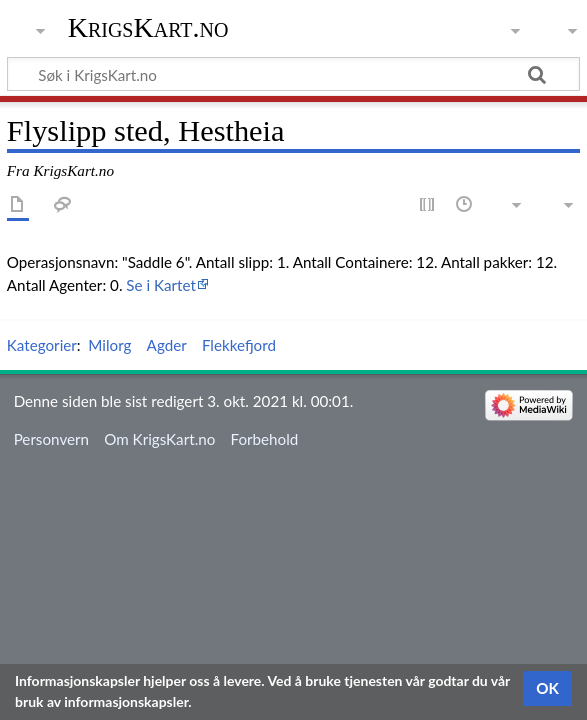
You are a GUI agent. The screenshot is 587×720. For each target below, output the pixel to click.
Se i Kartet (161, 285)
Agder (167, 345)
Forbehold (265, 439)
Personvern (51, 439)
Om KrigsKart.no (159, 439)
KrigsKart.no (148, 27)
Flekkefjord (239, 345)
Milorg (109, 345)
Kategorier (42, 345)
